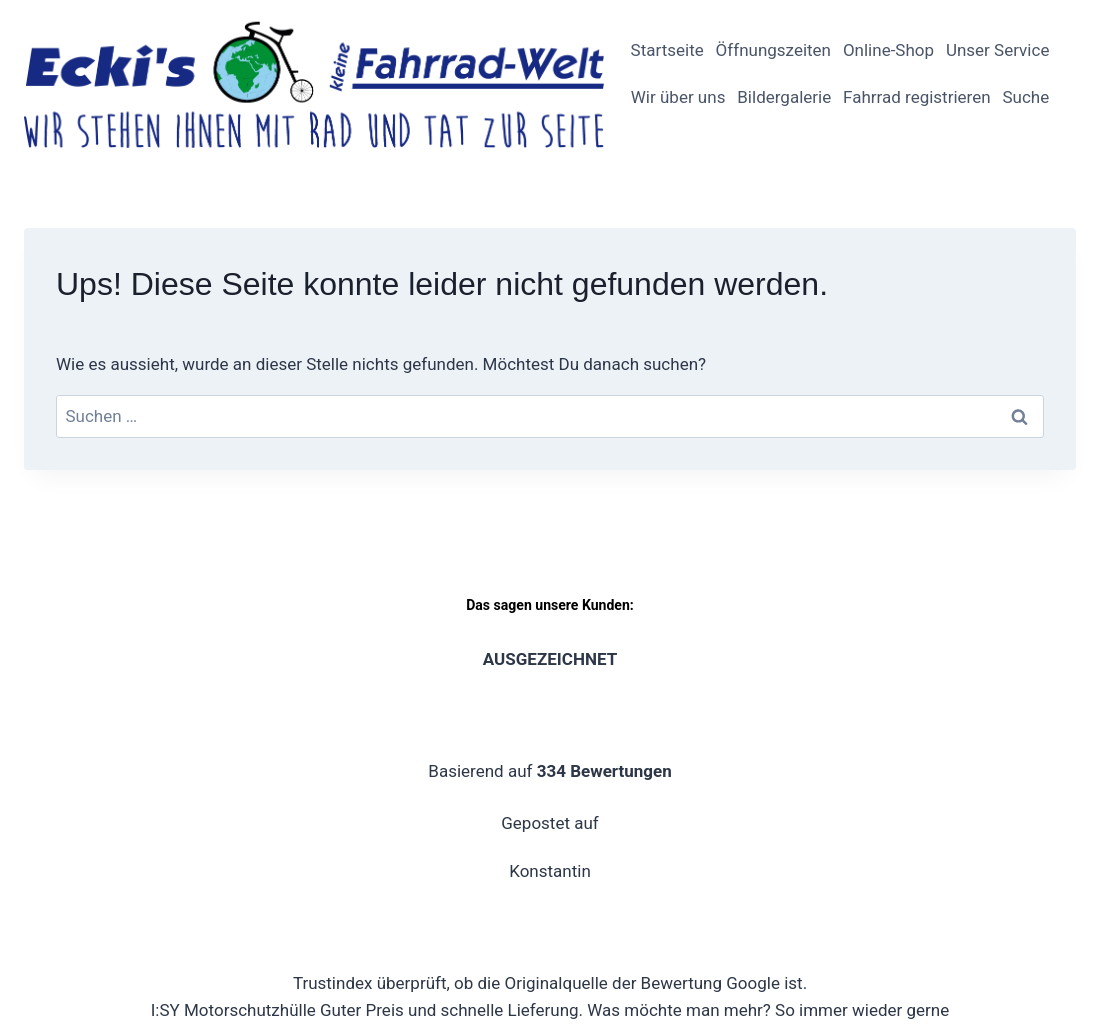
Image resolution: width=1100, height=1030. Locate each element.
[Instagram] (80, 788)
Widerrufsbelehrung (739, 826)
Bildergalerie (784, 97)
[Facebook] (41, 788)
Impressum (553, 788)
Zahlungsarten (1010, 826)
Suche (1025, 97)
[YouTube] (119, 788)
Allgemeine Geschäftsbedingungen (934, 788)
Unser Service (997, 50)
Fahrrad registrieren (917, 97)
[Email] (158, 788)
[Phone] (41, 827)
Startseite (667, 50)
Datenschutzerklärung (698, 788)
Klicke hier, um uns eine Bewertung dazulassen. (550, 659)
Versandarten (885, 826)
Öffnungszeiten (773, 50)
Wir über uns (678, 97)
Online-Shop (888, 50)
